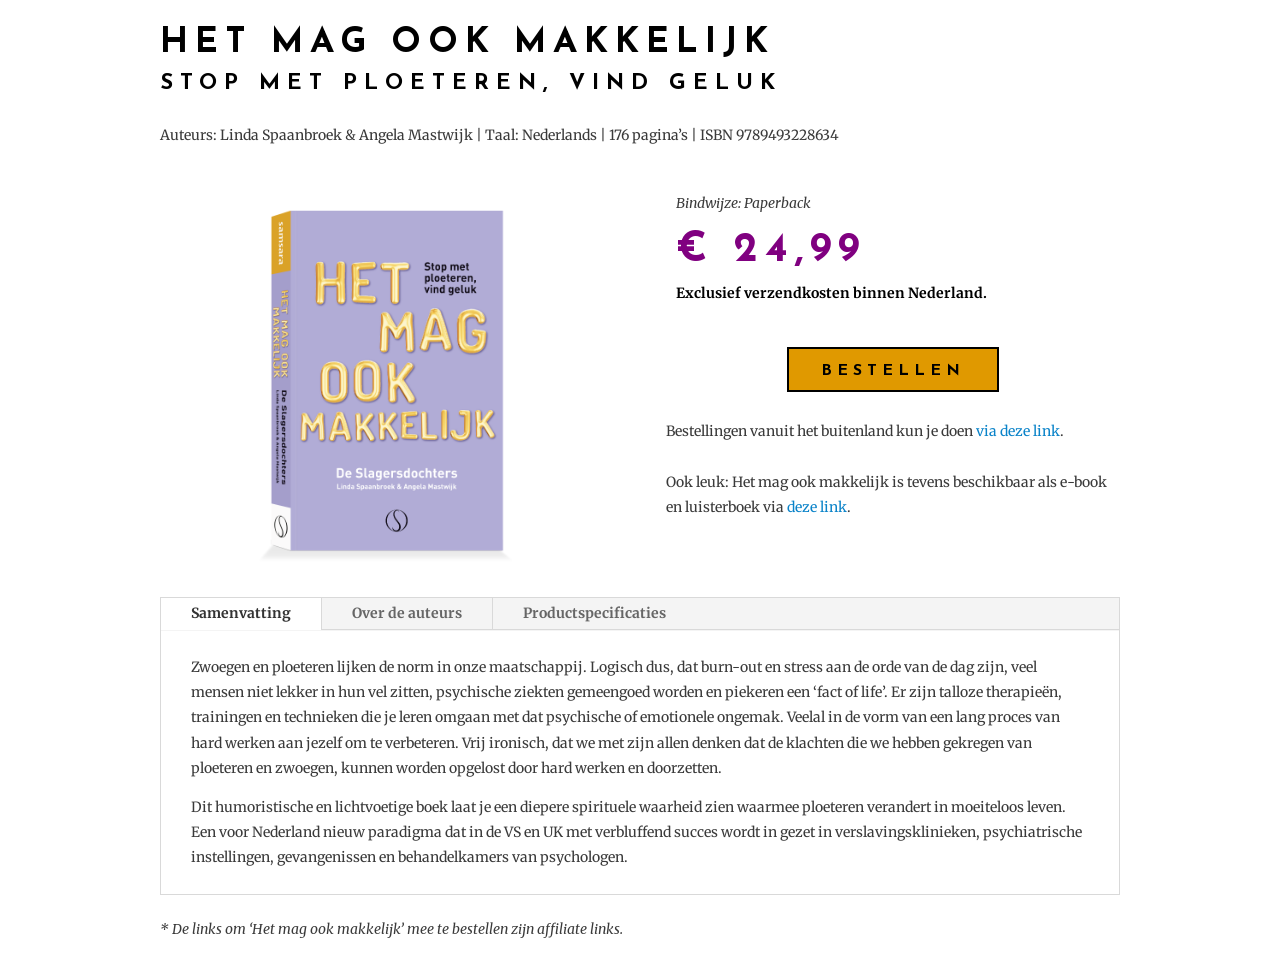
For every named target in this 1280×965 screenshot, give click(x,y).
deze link (817, 507)
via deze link (1018, 431)
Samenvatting (241, 613)
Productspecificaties (594, 613)
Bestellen (893, 371)
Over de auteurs (407, 613)
